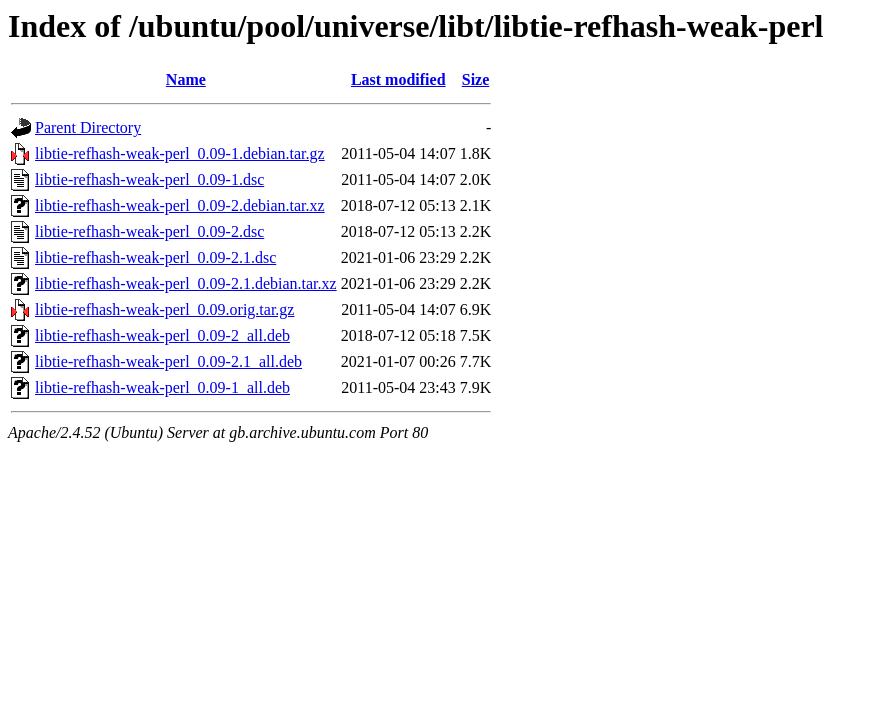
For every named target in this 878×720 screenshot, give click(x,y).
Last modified (398, 79)
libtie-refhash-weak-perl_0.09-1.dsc (149, 179)
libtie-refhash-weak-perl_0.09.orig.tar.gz (164, 309)
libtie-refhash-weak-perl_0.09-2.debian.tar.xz (180, 205)
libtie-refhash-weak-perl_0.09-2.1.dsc (155, 257)
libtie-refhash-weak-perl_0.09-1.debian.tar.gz (180, 153)
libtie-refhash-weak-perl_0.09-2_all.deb (162, 335)
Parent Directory (88, 127)
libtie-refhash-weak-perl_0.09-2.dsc (149, 231)
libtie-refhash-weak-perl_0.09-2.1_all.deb (168, 361)
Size (476, 79)
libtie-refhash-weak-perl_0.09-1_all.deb (162, 387)
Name (186, 79)
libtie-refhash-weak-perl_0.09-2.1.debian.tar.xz (186, 283)
